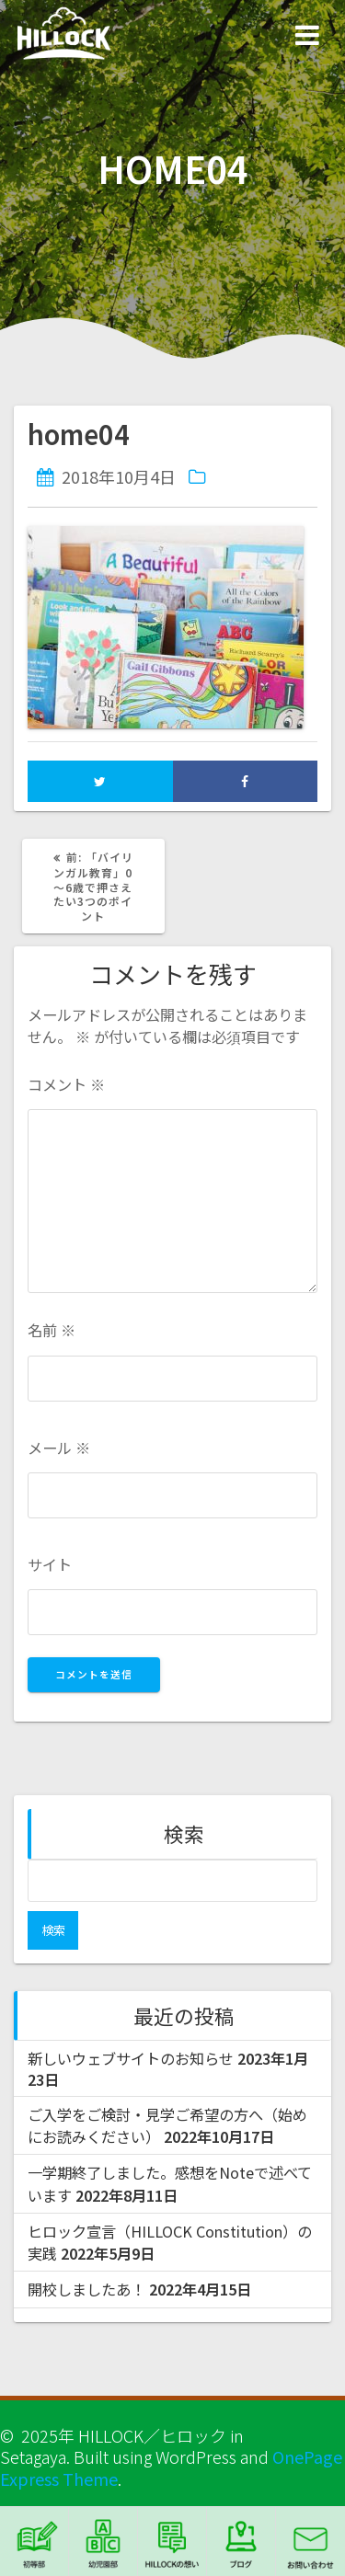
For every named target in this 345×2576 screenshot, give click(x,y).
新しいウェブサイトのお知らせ (131, 2058)
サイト (50, 1564)
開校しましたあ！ (86, 2289)
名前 (51, 1330)
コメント (66, 1084)
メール (59, 1448)
